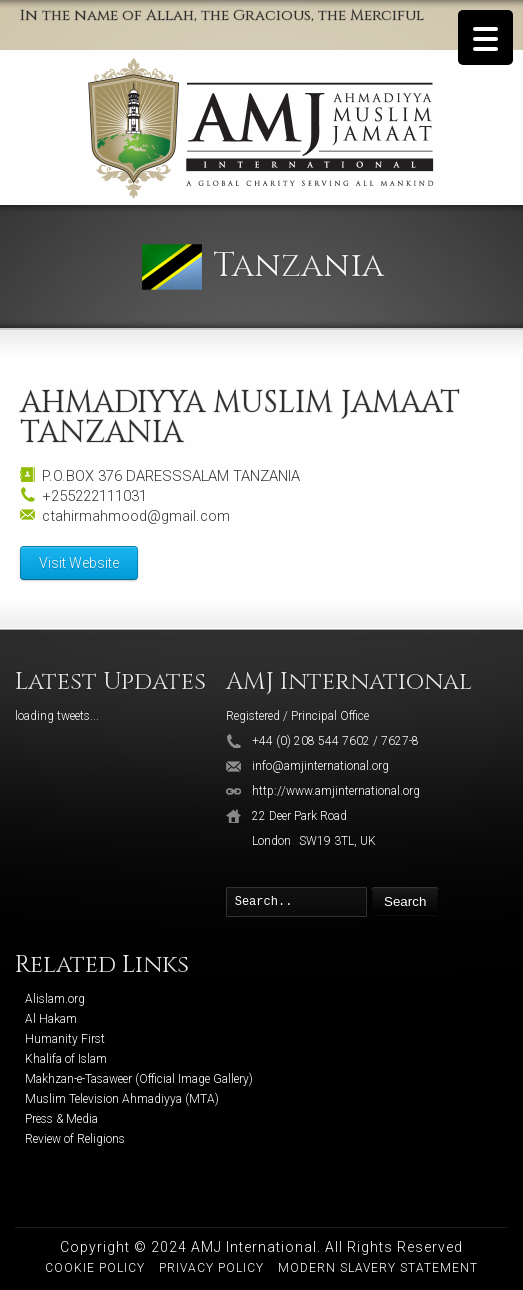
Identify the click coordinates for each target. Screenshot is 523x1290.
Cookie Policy (95, 1268)
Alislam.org (55, 999)
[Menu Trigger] (485, 37)
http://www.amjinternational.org (336, 791)
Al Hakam (51, 1019)
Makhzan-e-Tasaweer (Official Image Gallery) (139, 1079)
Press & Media (61, 1119)
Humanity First (65, 1039)
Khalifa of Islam (66, 1059)
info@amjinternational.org (320, 766)
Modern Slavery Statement (378, 1268)
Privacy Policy (211, 1268)
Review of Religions (75, 1139)
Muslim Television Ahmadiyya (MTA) (122, 1099)
